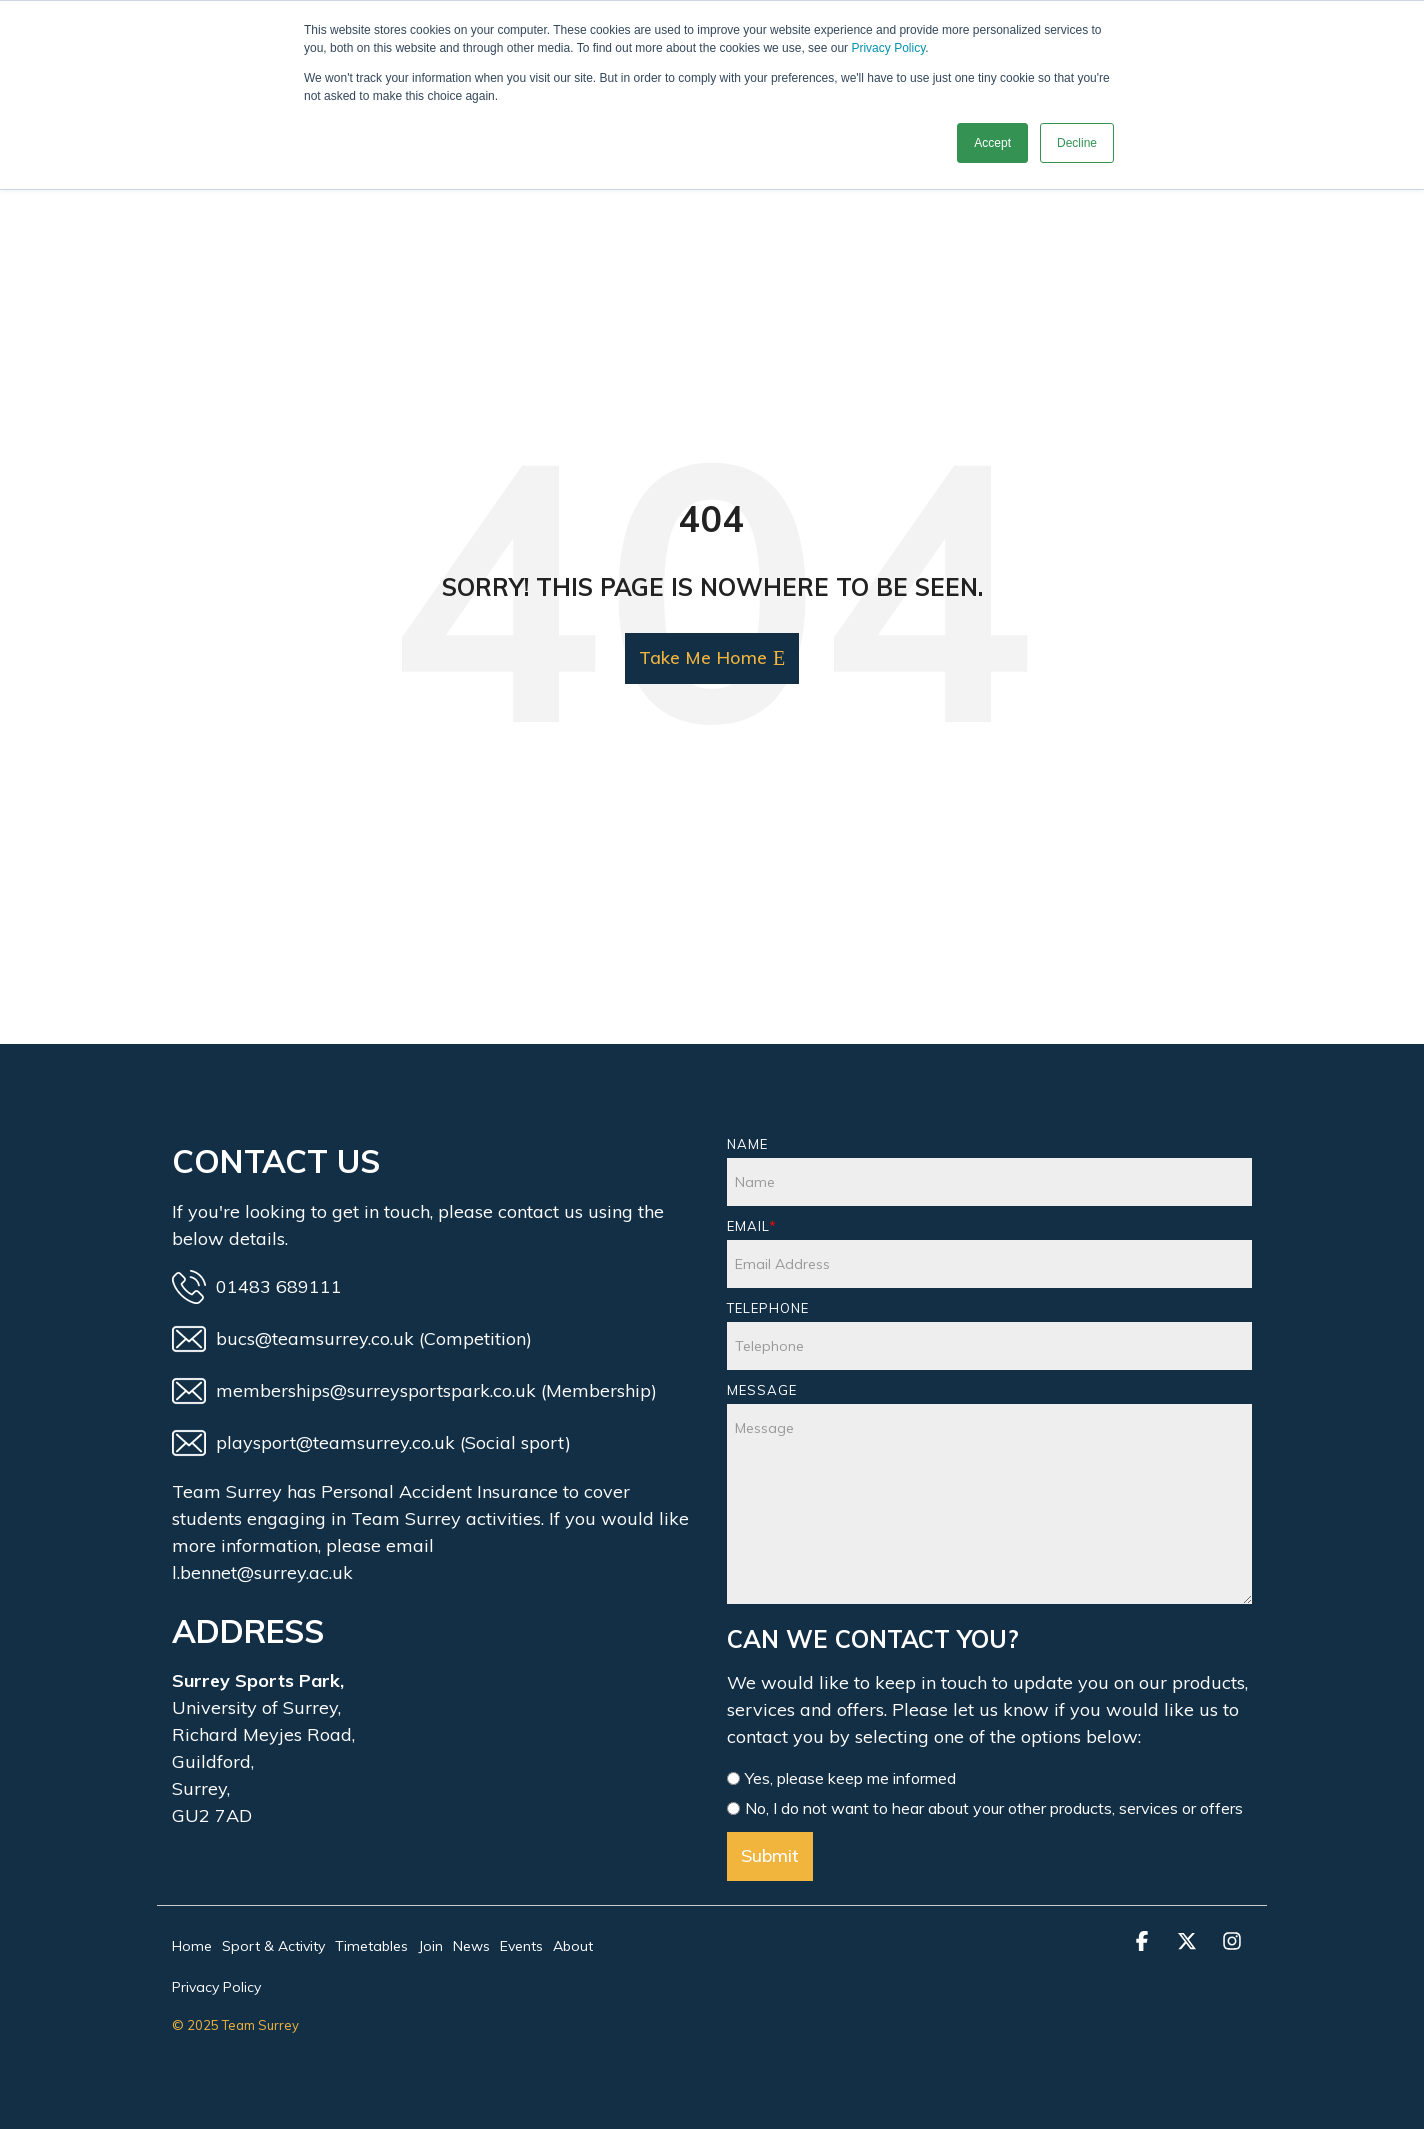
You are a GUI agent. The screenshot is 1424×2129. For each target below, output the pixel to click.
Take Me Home (703, 657)
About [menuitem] (573, 1946)
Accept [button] (992, 143)
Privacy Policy (888, 48)
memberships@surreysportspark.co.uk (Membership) (414, 1391)
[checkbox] (989, 1795)
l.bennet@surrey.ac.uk (262, 1572)
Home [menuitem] (192, 1946)
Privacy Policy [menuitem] (216, 1987)
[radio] (989, 1780)
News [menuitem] (471, 1946)
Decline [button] (1077, 143)
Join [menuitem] (430, 1946)
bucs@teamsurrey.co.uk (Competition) (352, 1339)
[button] (1144, 1942)
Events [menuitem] (521, 1946)
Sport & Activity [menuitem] (273, 1946)
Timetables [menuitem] (371, 1946)
